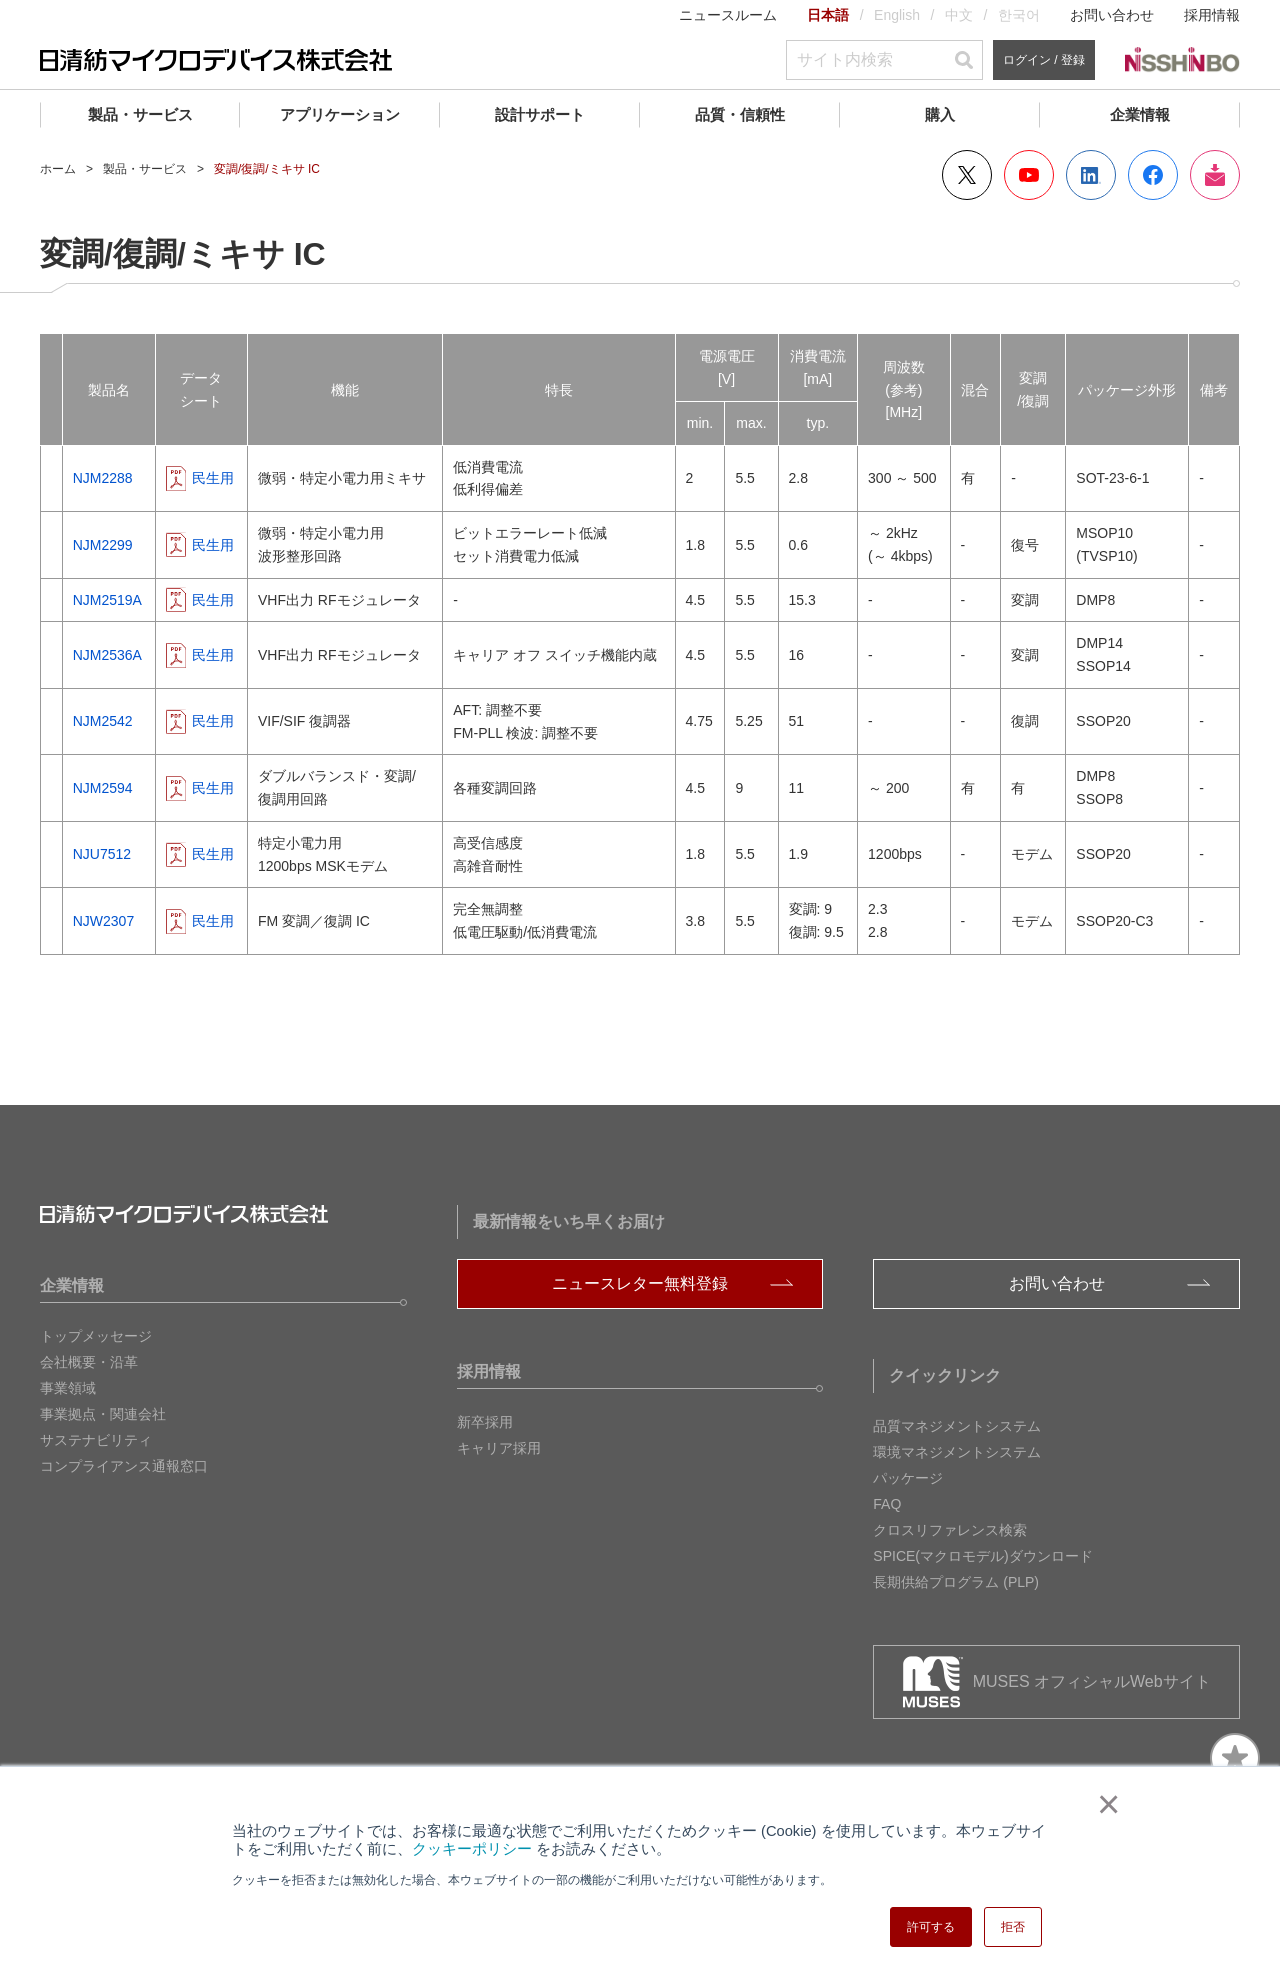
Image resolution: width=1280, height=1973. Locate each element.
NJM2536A (107, 655)
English (897, 15)
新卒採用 (485, 1422)
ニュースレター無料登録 (640, 1283)
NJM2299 (103, 545)
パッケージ (908, 1478)
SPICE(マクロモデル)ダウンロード (982, 1556)
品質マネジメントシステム (957, 1426)
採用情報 (1212, 15)
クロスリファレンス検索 (950, 1530)
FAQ (887, 1504)
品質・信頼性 (740, 114)
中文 (959, 15)
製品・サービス (140, 114)
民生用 (213, 478)
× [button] (1104, 1804)
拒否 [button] (1013, 1927)
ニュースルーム (728, 15)
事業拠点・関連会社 (103, 1414)
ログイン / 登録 (1044, 60)
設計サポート (540, 114)
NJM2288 (103, 478)
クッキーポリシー (472, 1849)
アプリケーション (340, 114)
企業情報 (1140, 114)
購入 (940, 114)
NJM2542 (103, 721)
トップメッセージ (96, 1336)
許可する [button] (931, 1927)
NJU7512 (102, 854)
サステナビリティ (96, 1440)
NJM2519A (107, 600)
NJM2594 (103, 788)
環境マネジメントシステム (957, 1452)
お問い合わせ (1112, 15)
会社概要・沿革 (89, 1362)
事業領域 (68, 1388)
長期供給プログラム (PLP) (956, 1582)
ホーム (58, 169)
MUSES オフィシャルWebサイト (1092, 1681)
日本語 (828, 15)
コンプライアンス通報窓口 (124, 1466)
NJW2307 (103, 921)
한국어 (1019, 15)
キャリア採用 (499, 1448)
